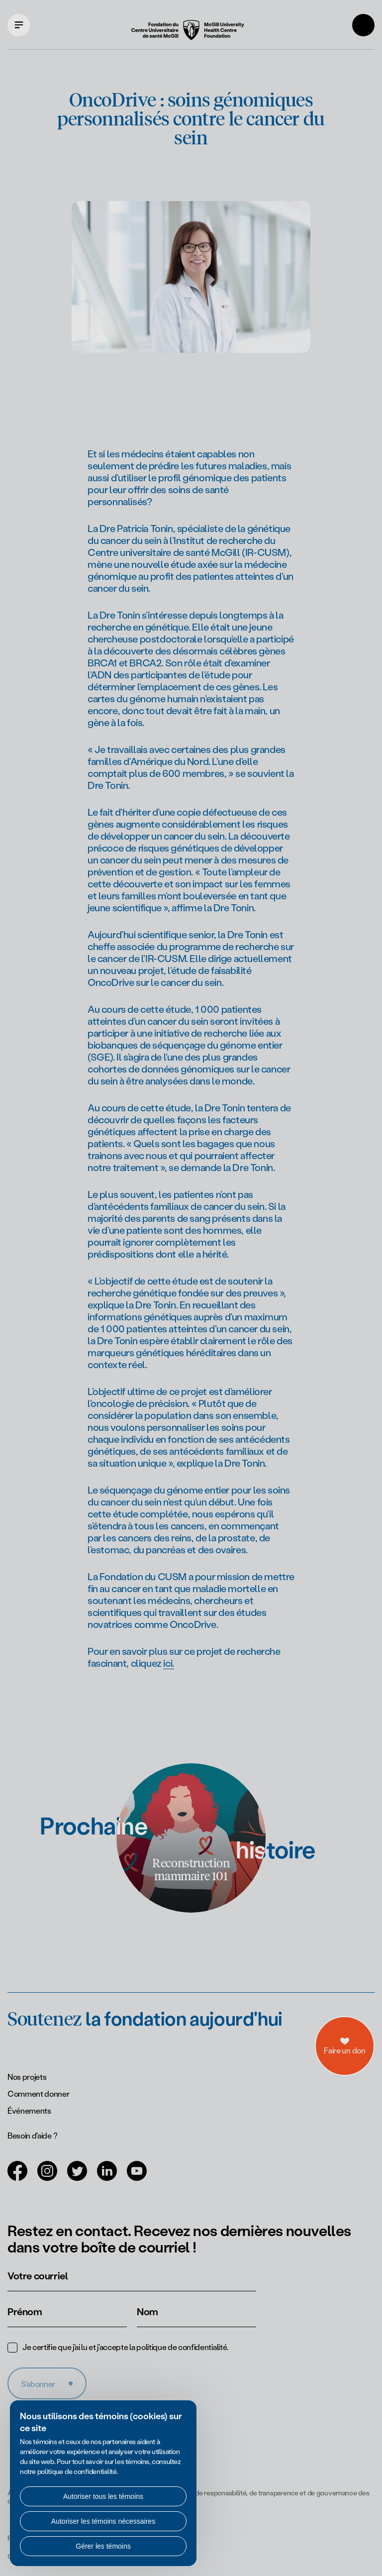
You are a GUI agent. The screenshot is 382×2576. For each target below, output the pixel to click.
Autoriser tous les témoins (103, 2496)
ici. (168, 1662)
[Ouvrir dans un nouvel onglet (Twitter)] (77, 2176)
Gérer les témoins (103, 2546)
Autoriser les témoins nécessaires (103, 2521)
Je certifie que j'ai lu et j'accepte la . (125, 2347)
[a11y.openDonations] (345, 2031)
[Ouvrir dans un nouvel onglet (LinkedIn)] (107, 2176)
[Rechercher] (363, 25)
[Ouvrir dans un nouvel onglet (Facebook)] (17, 2176)
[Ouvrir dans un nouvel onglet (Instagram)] (47, 2176)
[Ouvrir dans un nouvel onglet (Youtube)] (137, 2176)
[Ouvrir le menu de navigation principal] (18, 25)
